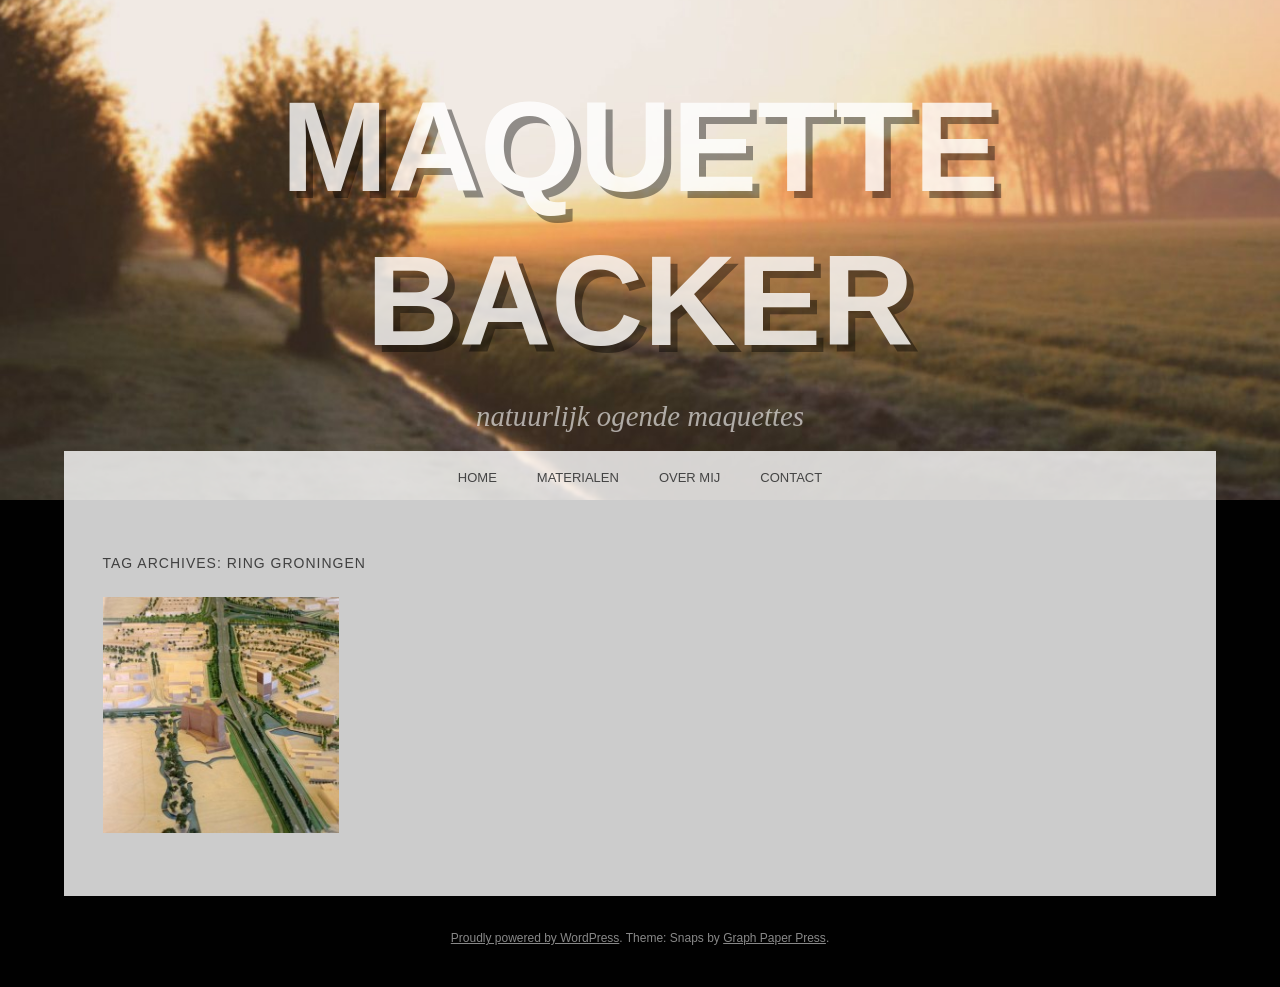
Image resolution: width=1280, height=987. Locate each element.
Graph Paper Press (774, 938)
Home (477, 477)
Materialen (578, 477)
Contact (791, 477)
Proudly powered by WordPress (535, 938)
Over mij (689, 477)
